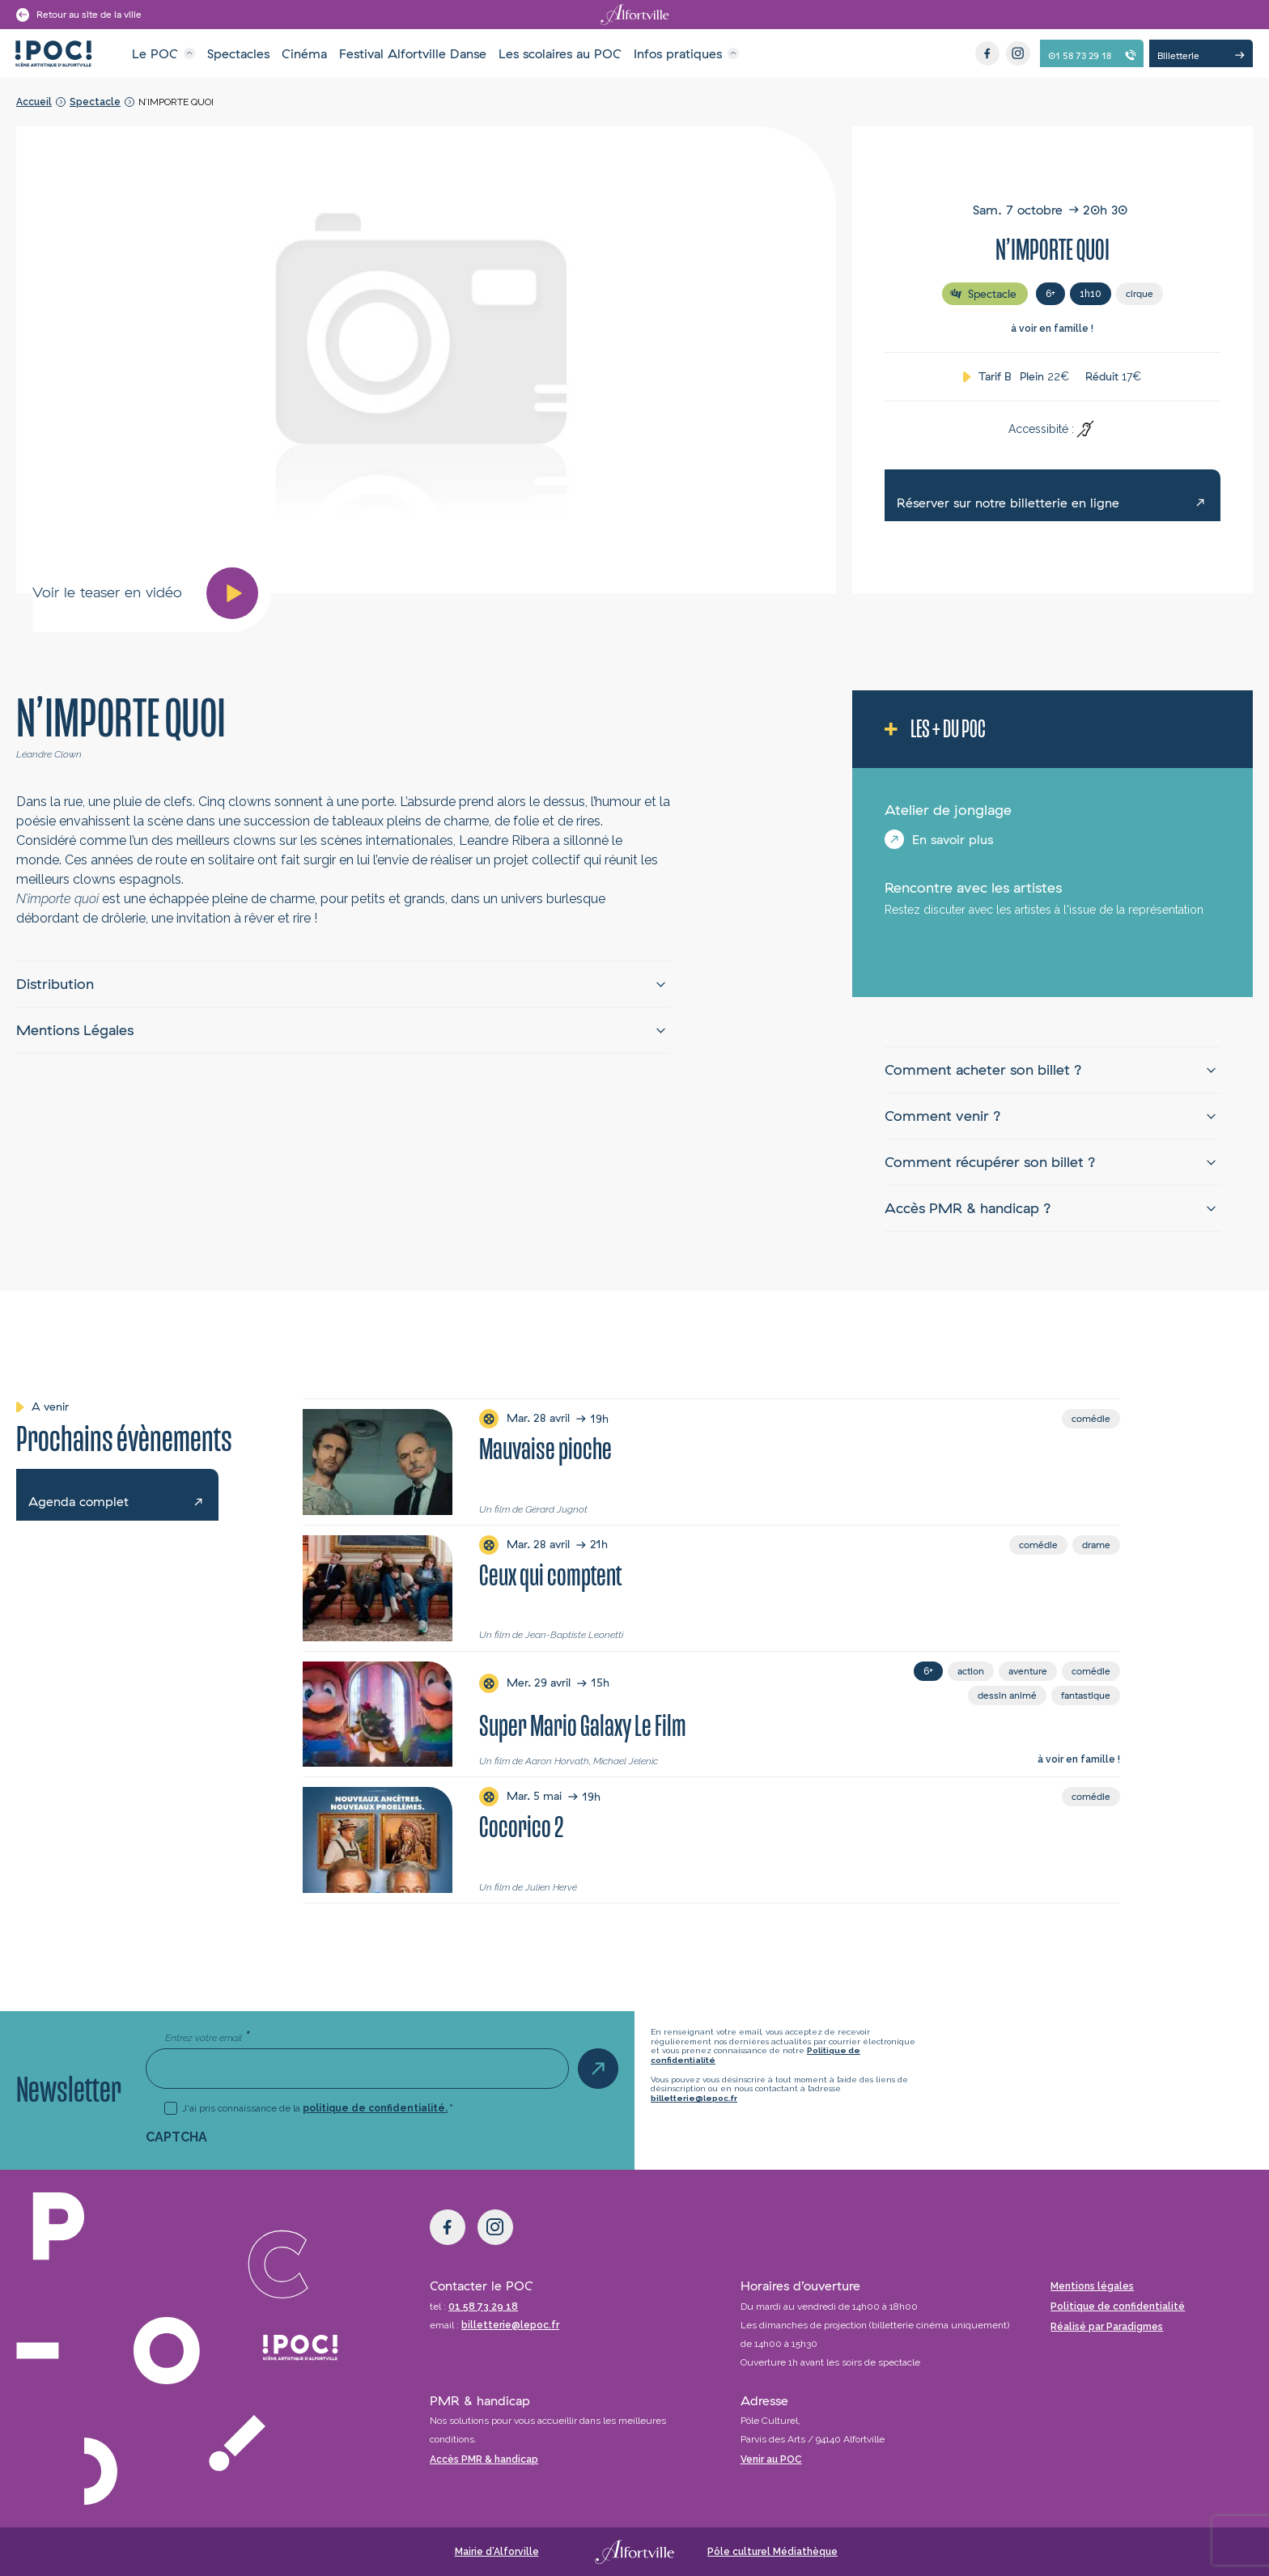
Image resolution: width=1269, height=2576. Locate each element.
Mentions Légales (75, 1030)
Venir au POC (771, 2459)
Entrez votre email (207, 2037)
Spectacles (238, 53)
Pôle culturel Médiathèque (772, 2551)
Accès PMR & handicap (484, 2459)
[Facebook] (987, 53)
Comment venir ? (943, 1115)
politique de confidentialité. (375, 2108)
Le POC (155, 53)
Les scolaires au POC (560, 53)
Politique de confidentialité (1117, 2306)
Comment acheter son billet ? (983, 1069)
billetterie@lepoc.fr (694, 2098)
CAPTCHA (176, 2137)
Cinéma (304, 53)
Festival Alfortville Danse (412, 53)
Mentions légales (1092, 2286)
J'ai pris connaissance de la (317, 2108)
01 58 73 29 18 (483, 2306)
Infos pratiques (678, 53)
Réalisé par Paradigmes (1106, 2326)
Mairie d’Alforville (497, 2551)
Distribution (55, 983)
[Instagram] (1018, 53)
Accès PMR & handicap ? (968, 1208)
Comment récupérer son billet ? (990, 1161)
